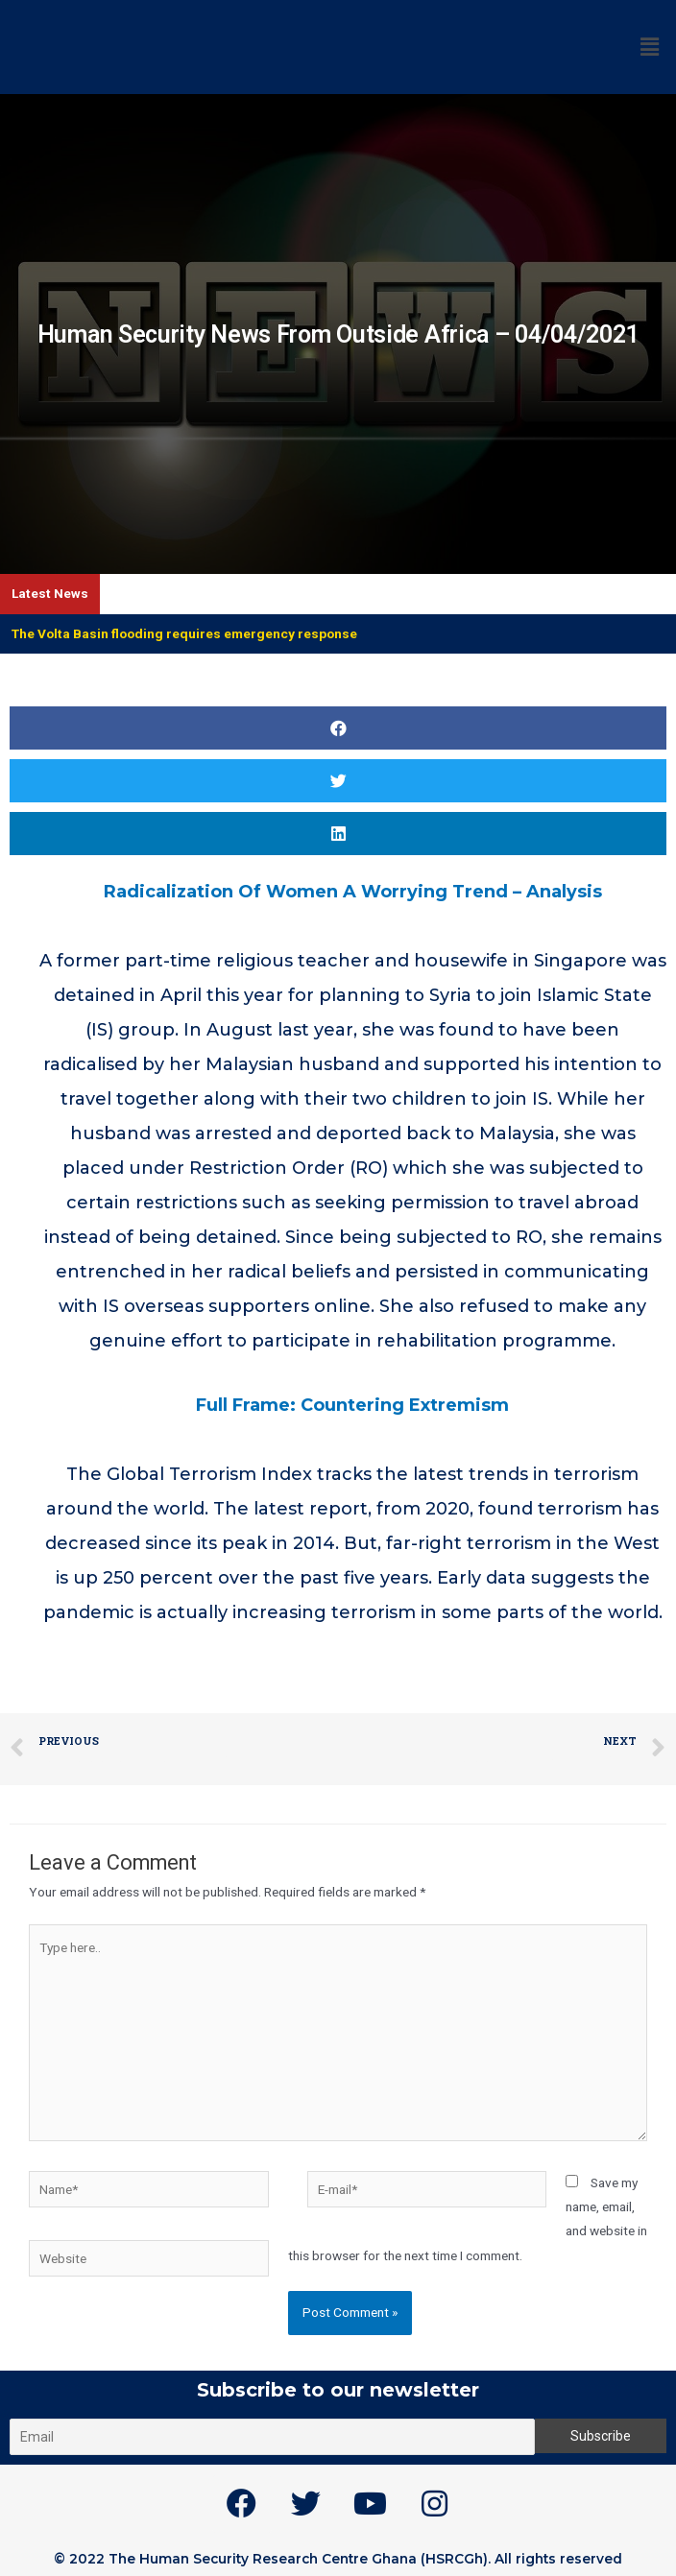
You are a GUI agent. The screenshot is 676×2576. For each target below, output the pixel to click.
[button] (338, 728)
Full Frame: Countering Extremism (352, 1405)
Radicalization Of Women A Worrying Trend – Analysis (353, 891)
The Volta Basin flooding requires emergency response (184, 633)
